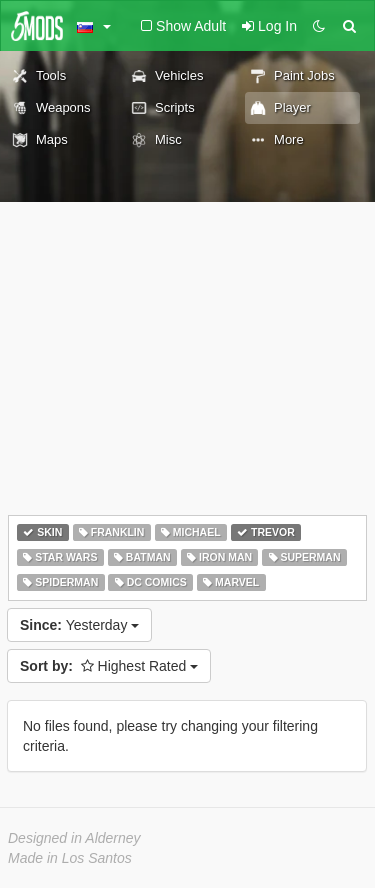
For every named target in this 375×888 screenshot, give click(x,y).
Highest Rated (109, 666)
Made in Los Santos (70, 858)
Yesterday (79, 625)
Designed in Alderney (74, 838)
